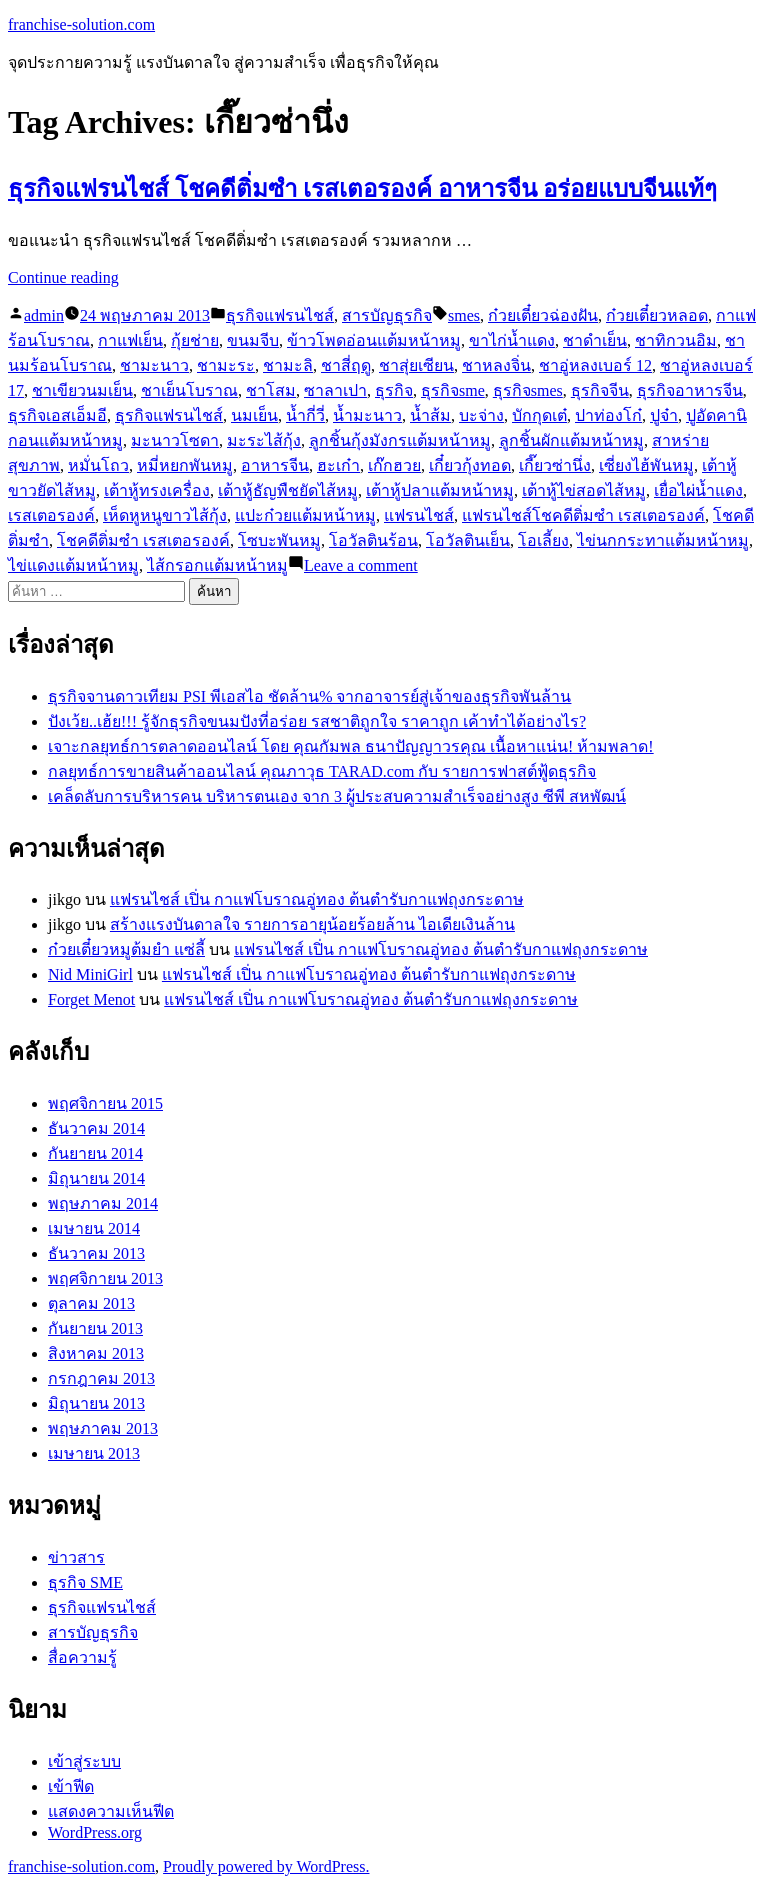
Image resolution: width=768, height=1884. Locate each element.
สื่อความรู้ (82, 1657)
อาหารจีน (275, 465)
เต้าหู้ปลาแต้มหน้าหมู (440, 490)
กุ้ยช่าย (195, 340)
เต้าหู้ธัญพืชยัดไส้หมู (288, 490)
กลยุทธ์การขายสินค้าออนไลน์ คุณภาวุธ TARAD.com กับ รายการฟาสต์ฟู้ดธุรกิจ (322, 771)
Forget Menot (91, 999)
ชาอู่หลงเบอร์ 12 (595, 365)
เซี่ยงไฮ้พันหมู (646, 465)
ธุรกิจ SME (85, 1582)
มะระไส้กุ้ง (264, 440)
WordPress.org (95, 1832)
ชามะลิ (288, 365)
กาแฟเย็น (130, 340)
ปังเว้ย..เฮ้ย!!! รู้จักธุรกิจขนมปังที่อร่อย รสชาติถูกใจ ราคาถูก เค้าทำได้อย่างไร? (317, 721)
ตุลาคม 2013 (91, 1303)
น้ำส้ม (430, 415)
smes (464, 315)
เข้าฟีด (71, 1786)
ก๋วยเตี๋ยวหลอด (657, 315)
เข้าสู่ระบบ (84, 1761)
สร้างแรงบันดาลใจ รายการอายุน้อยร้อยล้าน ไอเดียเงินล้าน (312, 924)
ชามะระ (226, 365)
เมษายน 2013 (94, 1453)
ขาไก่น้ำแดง (512, 340)
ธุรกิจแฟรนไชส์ (280, 315)
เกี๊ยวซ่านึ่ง (555, 465)
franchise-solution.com (81, 24)
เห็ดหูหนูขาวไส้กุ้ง (165, 515)
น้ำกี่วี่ (305, 415)
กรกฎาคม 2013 (101, 1378)
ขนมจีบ (253, 340)
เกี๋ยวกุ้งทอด (470, 465)
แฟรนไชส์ (419, 515)
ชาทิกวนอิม (676, 340)
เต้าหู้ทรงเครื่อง (157, 490)
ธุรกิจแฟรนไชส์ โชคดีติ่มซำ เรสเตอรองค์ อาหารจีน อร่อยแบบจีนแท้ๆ (362, 189)
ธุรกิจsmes (528, 390)
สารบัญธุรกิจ (387, 315)
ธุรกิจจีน (600, 390)
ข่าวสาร (76, 1557)
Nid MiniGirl (90, 974)
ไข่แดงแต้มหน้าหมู (73, 565)
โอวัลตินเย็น (468, 540)
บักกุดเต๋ (539, 415)
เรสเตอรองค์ (51, 515)
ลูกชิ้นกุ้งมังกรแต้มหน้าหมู (400, 440)
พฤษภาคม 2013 (103, 1428)
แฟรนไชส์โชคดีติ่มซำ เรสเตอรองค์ (583, 515)
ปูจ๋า (664, 415)
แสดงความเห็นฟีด (111, 1811)
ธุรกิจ (394, 390)
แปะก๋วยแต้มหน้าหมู (305, 515)
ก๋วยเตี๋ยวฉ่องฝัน (543, 315)
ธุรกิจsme (453, 390)
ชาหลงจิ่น (496, 365)
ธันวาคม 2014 (96, 1128)
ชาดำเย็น (595, 340)
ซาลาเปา (335, 390)
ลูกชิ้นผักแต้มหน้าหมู (571, 440)
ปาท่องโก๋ (608, 415)
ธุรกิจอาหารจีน (690, 390)
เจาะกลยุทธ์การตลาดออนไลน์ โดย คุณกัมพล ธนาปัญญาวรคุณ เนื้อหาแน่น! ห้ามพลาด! (351, 746)
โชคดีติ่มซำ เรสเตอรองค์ (143, 540)
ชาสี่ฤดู (346, 365)
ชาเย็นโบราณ (189, 390)
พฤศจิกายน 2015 (105, 1103)
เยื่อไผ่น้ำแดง (698, 490)
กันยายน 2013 (95, 1328)
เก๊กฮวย (394, 465)
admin (44, 315)
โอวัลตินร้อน (373, 540)
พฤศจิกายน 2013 (105, 1278)
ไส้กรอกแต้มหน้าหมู (217, 565)
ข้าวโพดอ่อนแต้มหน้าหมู (374, 340)
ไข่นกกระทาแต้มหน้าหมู (663, 540)
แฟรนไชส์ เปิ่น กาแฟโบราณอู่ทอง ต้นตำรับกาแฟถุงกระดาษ (317, 899)
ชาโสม (271, 390)
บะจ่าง (481, 415)
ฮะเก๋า (338, 465)
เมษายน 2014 (94, 1228)
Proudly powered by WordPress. (266, 1866)
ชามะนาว (154, 365)
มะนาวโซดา (175, 440)
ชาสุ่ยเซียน (416, 365)
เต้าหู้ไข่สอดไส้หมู (584, 490)
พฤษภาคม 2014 (103, 1203)
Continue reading (63, 277)
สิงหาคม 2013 (96, 1353)
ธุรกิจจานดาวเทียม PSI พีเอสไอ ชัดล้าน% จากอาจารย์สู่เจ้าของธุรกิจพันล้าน (309, 696)
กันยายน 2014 (95, 1153)
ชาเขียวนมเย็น (82, 390)
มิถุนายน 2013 (96, 1403)
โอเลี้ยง (543, 540)
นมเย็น (254, 415)
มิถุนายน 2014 (96, 1178)
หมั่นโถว (98, 465)
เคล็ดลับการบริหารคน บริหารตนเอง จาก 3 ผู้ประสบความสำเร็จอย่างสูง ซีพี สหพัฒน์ (337, 796)
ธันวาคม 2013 (96, 1253)
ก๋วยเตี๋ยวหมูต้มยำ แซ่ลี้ (126, 949)
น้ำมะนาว (367, 415)
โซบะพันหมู (279, 540)
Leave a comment (361, 565)
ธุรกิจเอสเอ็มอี (57, 415)
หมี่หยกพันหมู (185, 465)
